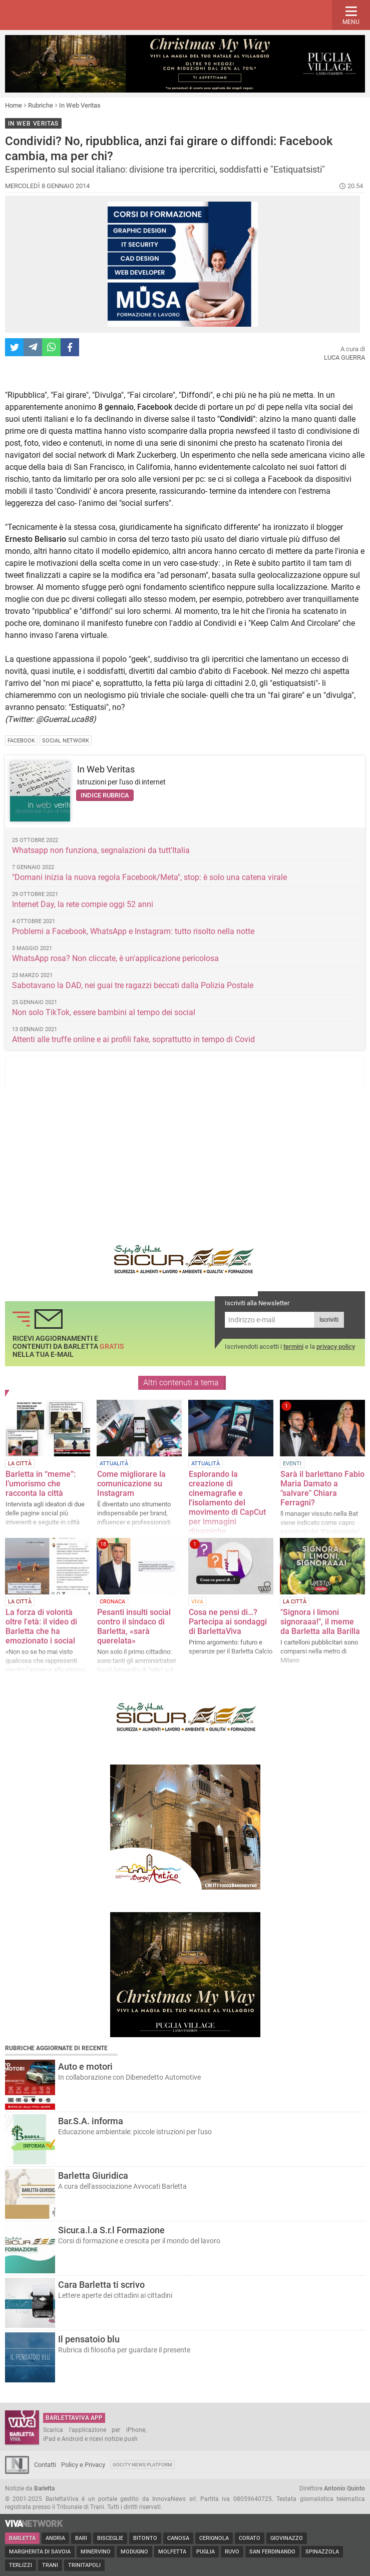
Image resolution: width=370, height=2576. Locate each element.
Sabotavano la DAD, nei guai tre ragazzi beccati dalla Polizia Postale (132, 985)
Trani (50, 2565)
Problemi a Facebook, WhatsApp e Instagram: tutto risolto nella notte (133, 931)
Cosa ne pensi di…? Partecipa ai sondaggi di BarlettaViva (228, 1621)
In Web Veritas (80, 105)
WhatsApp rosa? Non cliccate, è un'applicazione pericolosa (115, 958)
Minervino (96, 2551)
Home (13, 105)
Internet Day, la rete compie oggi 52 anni (82, 904)
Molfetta (172, 2551)
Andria (55, 2538)
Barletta (22, 2538)
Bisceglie (110, 2538)
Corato (249, 2538)
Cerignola (214, 2538)
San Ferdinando (272, 2551)
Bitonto (145, 2538)
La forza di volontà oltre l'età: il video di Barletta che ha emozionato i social (41, 1626)
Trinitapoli (84, 2565)
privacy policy (335, 1346)
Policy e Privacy (83, 2464)
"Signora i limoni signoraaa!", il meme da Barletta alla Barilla (320, 1621)
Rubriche (40, 105)
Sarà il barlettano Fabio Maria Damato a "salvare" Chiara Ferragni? (322, 1488)
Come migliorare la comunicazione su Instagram (131, 1483)
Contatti (45, 2464)
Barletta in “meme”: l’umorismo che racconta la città (41, 1483)
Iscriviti (328, 1319)
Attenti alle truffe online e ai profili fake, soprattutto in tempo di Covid (133, 1039)
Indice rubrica (105, 795)
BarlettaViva (56, 15)
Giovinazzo (286, 2538)
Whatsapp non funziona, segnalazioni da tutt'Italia (101, 850)
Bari (81, 2538)
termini (293, 1346)
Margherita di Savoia (40, 2551)
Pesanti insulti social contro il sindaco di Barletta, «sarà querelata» (134, 1626)
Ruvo (232, 2551)
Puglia (205, 2551)
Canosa (178, 2538)
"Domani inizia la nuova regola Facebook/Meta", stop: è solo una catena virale (149, 877)
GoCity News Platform (142, 2464)
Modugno (134, 2551)
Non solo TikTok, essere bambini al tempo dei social (103, 1012)
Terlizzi (20, 2565)
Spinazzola (322, 2551)
